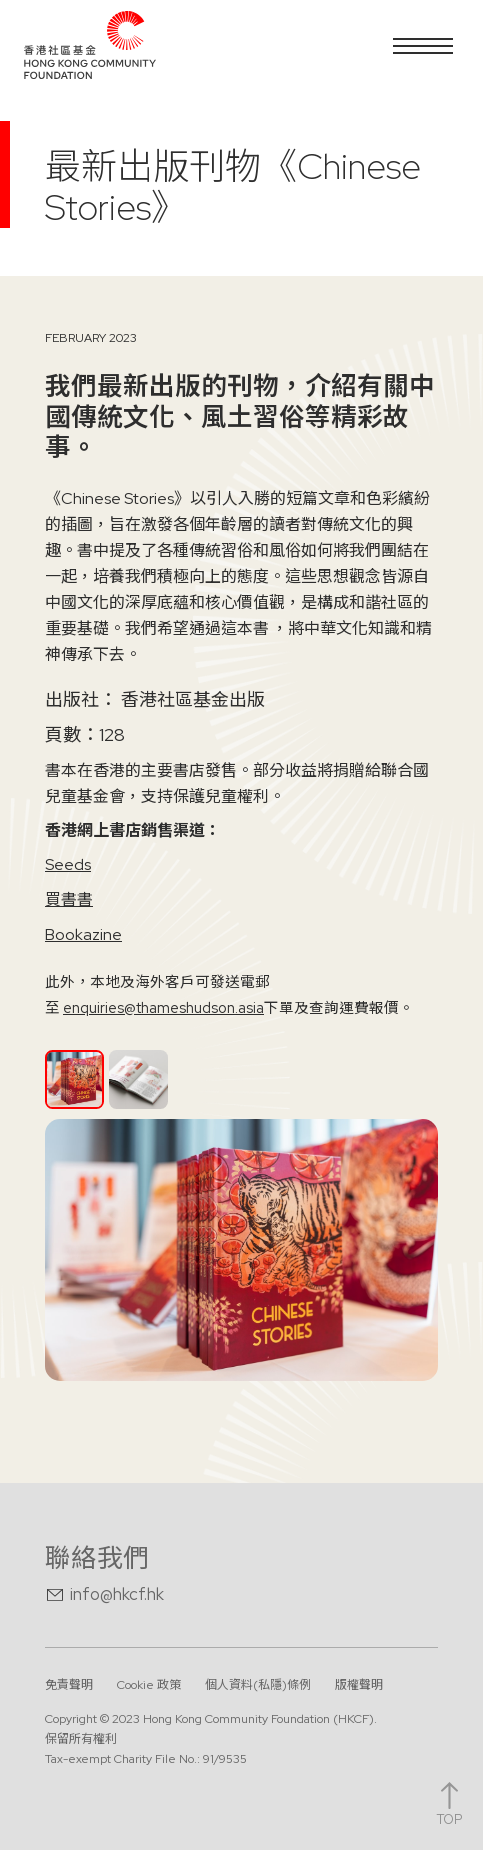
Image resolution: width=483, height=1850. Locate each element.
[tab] (74, 1079)
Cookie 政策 (149, 1685)
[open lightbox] (241, 1250)
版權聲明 (359, 1685)
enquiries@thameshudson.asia (163, 1007)
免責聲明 (69, 1685)
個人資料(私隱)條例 (258, 1685)
